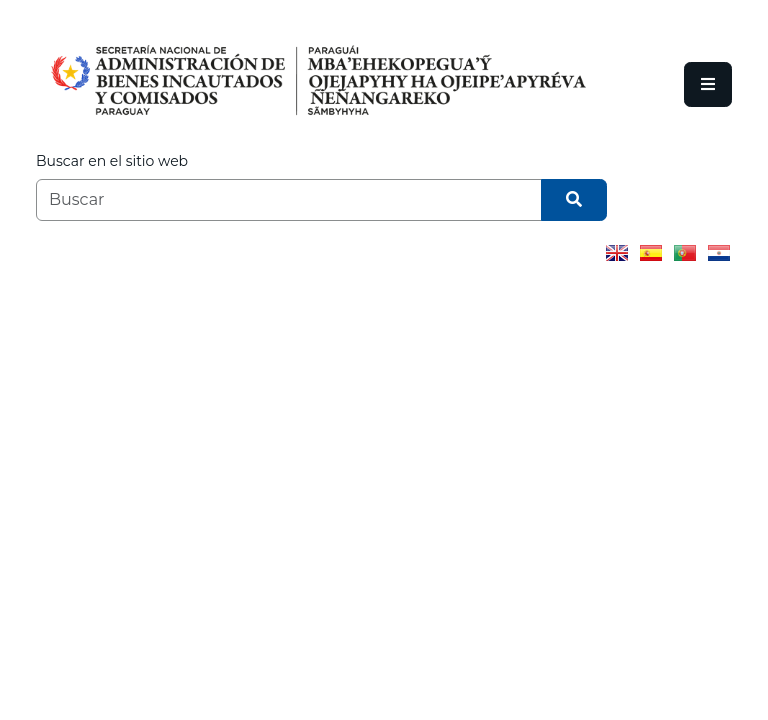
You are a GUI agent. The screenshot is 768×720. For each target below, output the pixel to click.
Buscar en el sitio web (112, 161)
